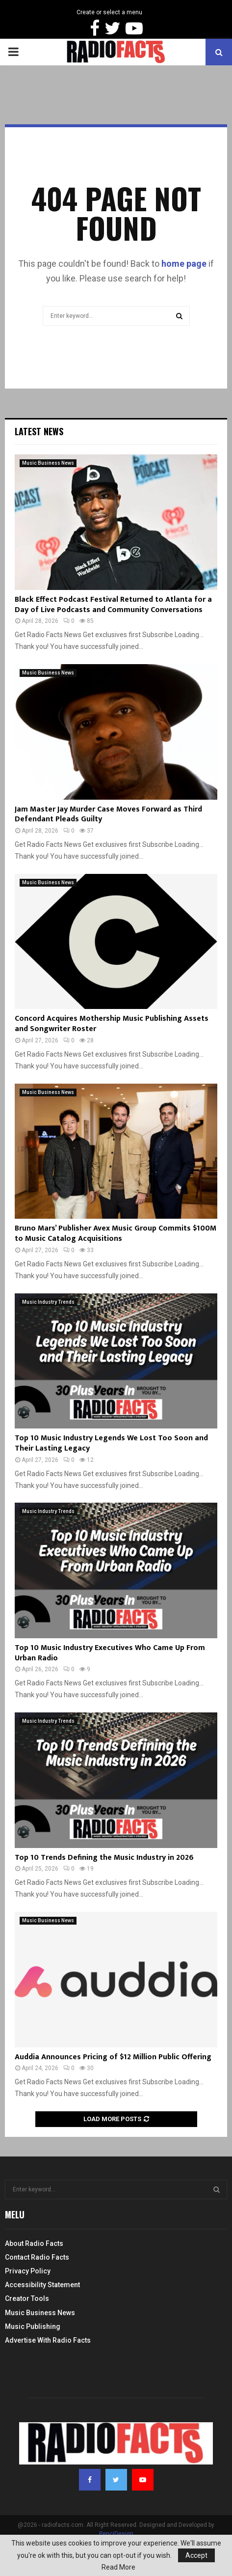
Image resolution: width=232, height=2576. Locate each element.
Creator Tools (27, 2298)
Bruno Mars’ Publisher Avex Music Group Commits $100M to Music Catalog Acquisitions (115, 1233)
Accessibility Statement (42, 2285)
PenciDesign (116, 2533)
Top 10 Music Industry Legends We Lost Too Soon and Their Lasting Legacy (111, 1443)
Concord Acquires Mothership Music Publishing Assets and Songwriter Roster (111, 1024)
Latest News (39, 431)
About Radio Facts (34, 2243)
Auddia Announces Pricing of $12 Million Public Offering (113, 2057)
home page (183, 263)
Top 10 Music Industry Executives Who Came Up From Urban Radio (110, 1653)
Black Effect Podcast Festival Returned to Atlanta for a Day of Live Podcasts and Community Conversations (113, 604)
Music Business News (48, 463)
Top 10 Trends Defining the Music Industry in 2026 (104, 1857)
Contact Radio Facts (37, 2257)
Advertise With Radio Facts (48, 2340)
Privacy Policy (28, 2271)
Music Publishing (32, 2326)
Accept (196, 2555)
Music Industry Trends (48, 1302)
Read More (118, 2567)
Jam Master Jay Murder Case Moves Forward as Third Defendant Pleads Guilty (108, 814)
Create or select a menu (109, 12)
